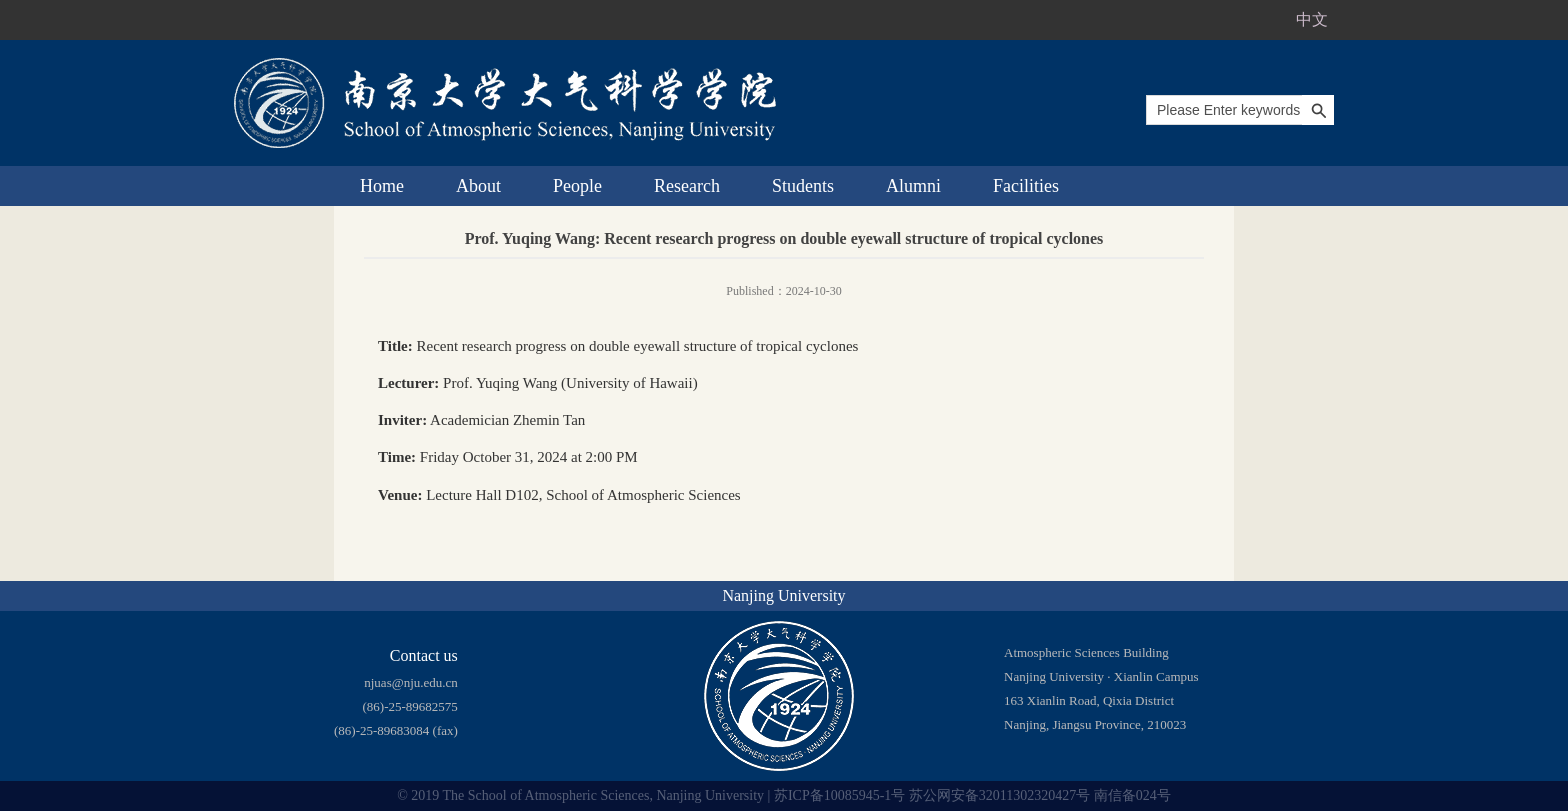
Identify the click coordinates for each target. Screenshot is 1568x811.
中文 (1312, 19)
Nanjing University (783, 595)
